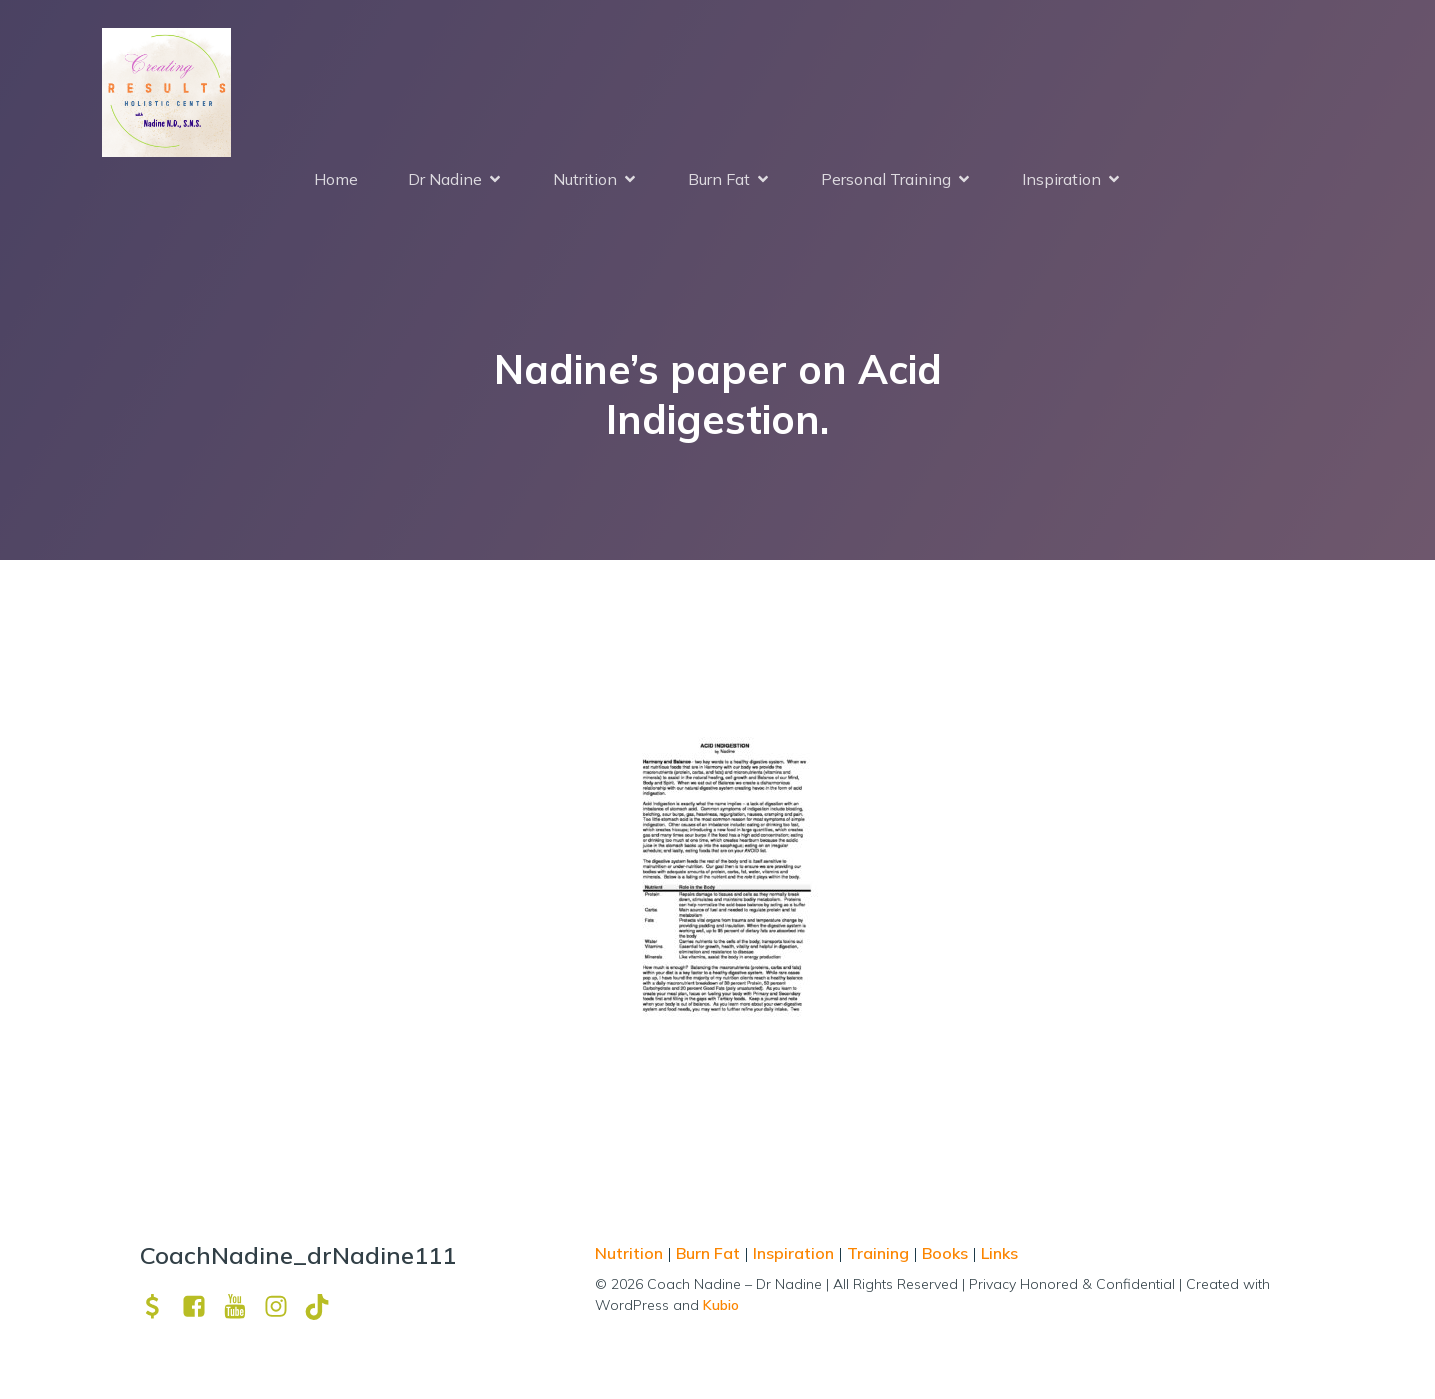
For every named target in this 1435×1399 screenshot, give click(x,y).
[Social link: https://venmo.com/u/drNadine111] (160, 1310)
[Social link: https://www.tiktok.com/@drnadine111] (324, 1310)
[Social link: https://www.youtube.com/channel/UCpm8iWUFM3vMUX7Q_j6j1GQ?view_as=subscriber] (242, 1310)
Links (999, 1257)
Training (878, 1257)
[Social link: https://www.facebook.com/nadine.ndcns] (201, 1310)
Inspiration (793, 1257)
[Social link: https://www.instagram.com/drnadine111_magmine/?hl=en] (283, 1310)
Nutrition (631, 1257)
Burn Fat (710, 1257)
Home (336, 181)
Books (945, 1257)
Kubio (721, 1309)
